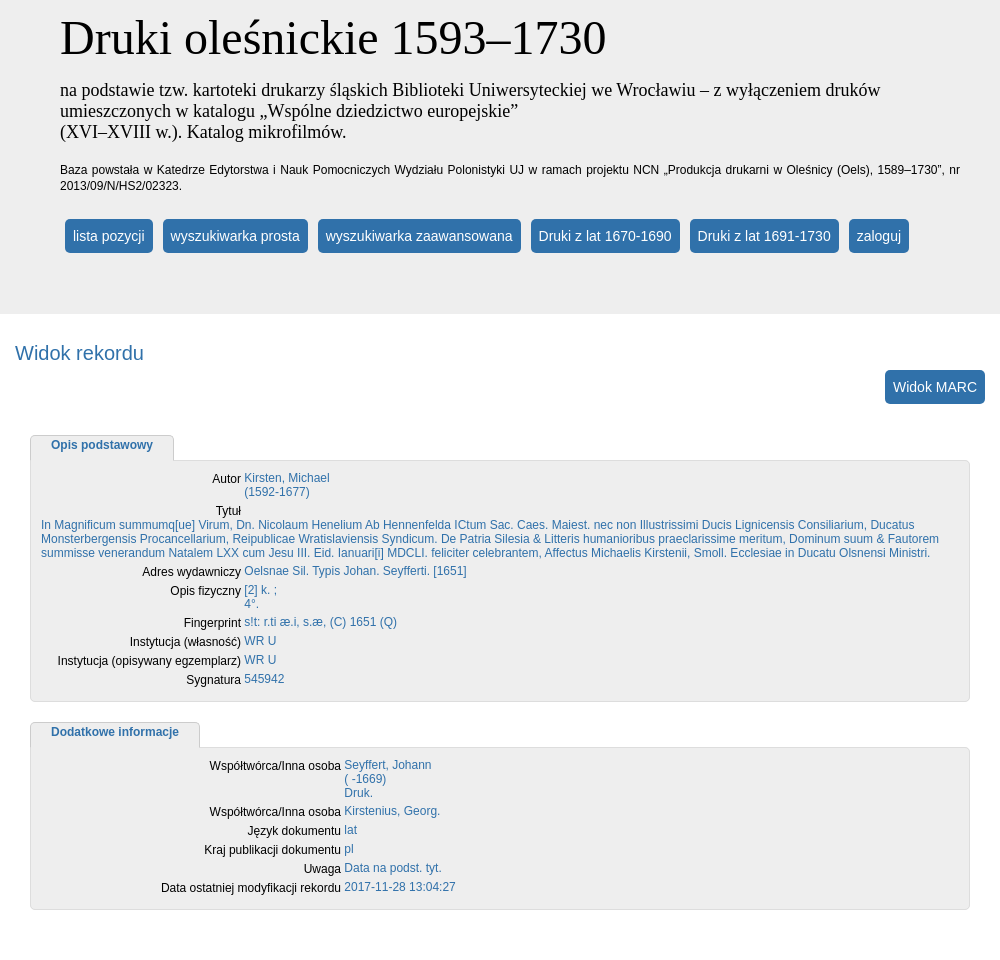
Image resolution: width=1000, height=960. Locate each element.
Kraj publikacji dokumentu (272, 850)
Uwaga (322, 869)
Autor (226, 479)
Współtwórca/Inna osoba (275, 766)
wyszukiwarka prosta (235, 236)
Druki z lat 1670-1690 (605, 236)
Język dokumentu (294, 831)
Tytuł (228, 511)
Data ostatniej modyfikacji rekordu (251, 888)
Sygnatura (213, 680)
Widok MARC (935, 387)
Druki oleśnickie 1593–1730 (333, 37)
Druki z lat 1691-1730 (764, 236)
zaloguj (879, 236)
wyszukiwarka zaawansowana (419, 236)
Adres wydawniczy (191, 572)
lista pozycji (109, 236)
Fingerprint (212, 623)
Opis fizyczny (205, 591)
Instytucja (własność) (185, 642)
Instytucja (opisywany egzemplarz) (149, 661)
